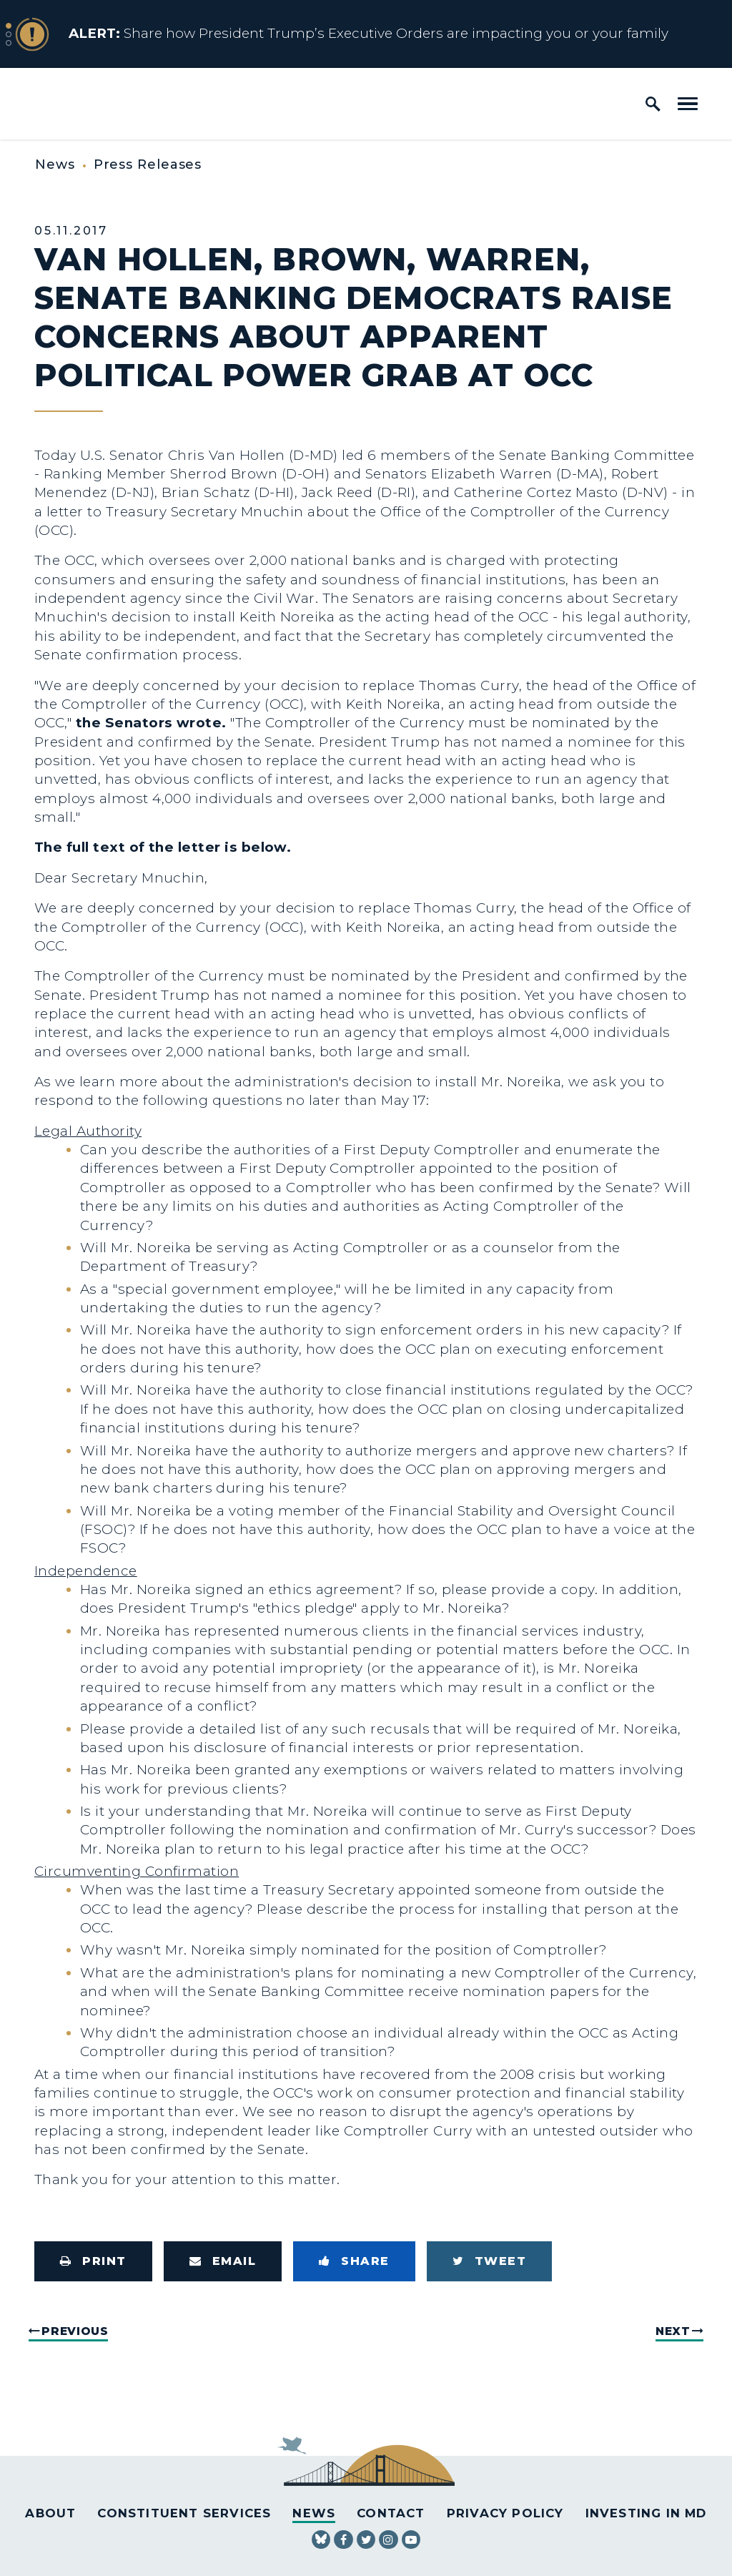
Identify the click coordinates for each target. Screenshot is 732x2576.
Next (673, 2331)
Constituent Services (184, 2513)
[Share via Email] (223, 2261)
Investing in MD (646, 2513)
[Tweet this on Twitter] (490, 2261)
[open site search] (653, 103)
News (55, 164)
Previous (74, 2331)
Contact (391, 2513)
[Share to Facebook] (354, 2261)
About (50, 2513)
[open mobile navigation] (688, 103)
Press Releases (148, 164)
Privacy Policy (505, 2513)
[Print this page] (93, 2261)
